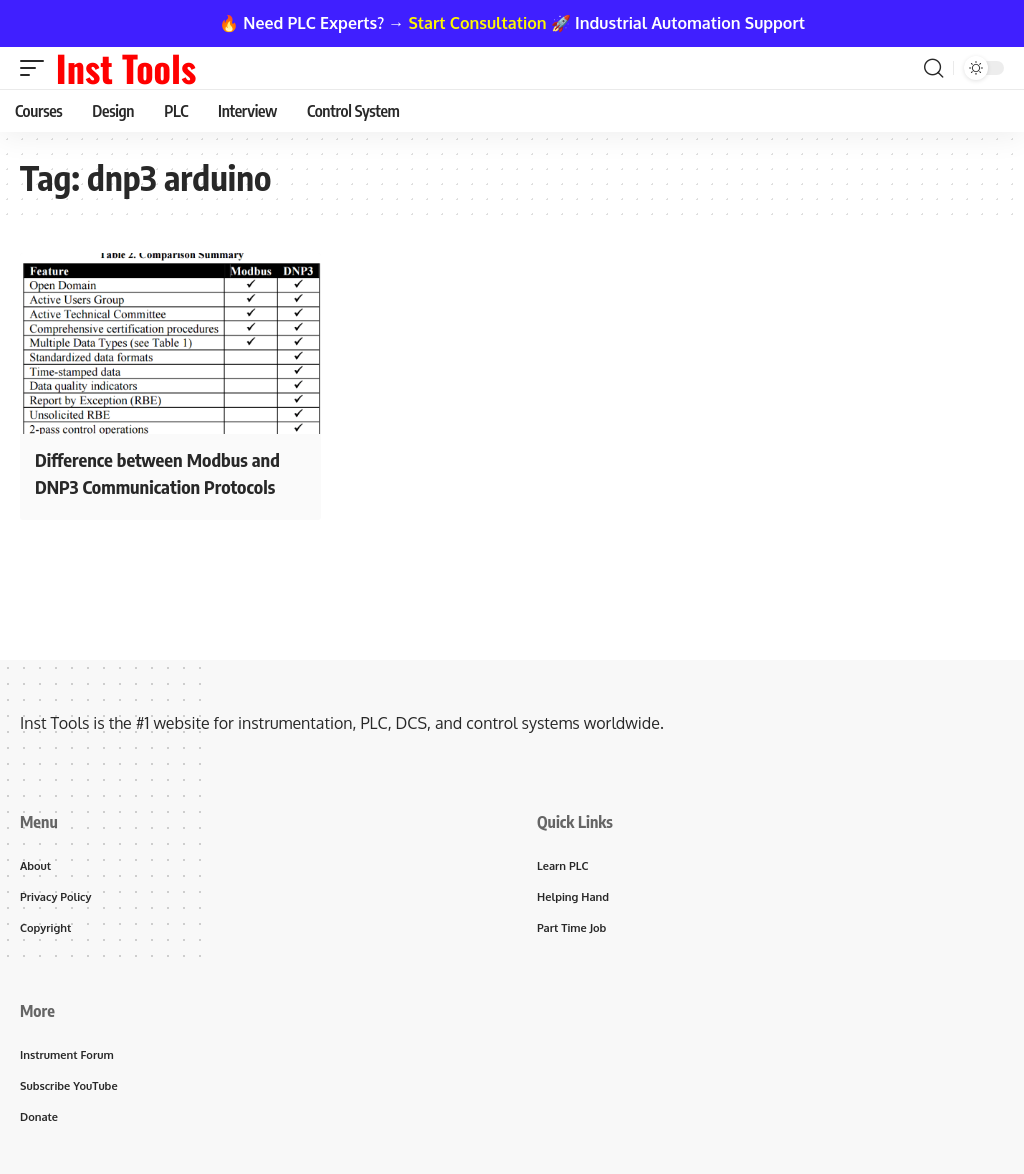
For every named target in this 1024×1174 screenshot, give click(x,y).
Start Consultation (478, 23)
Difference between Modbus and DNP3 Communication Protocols (168, 471)
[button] (37, 68)
